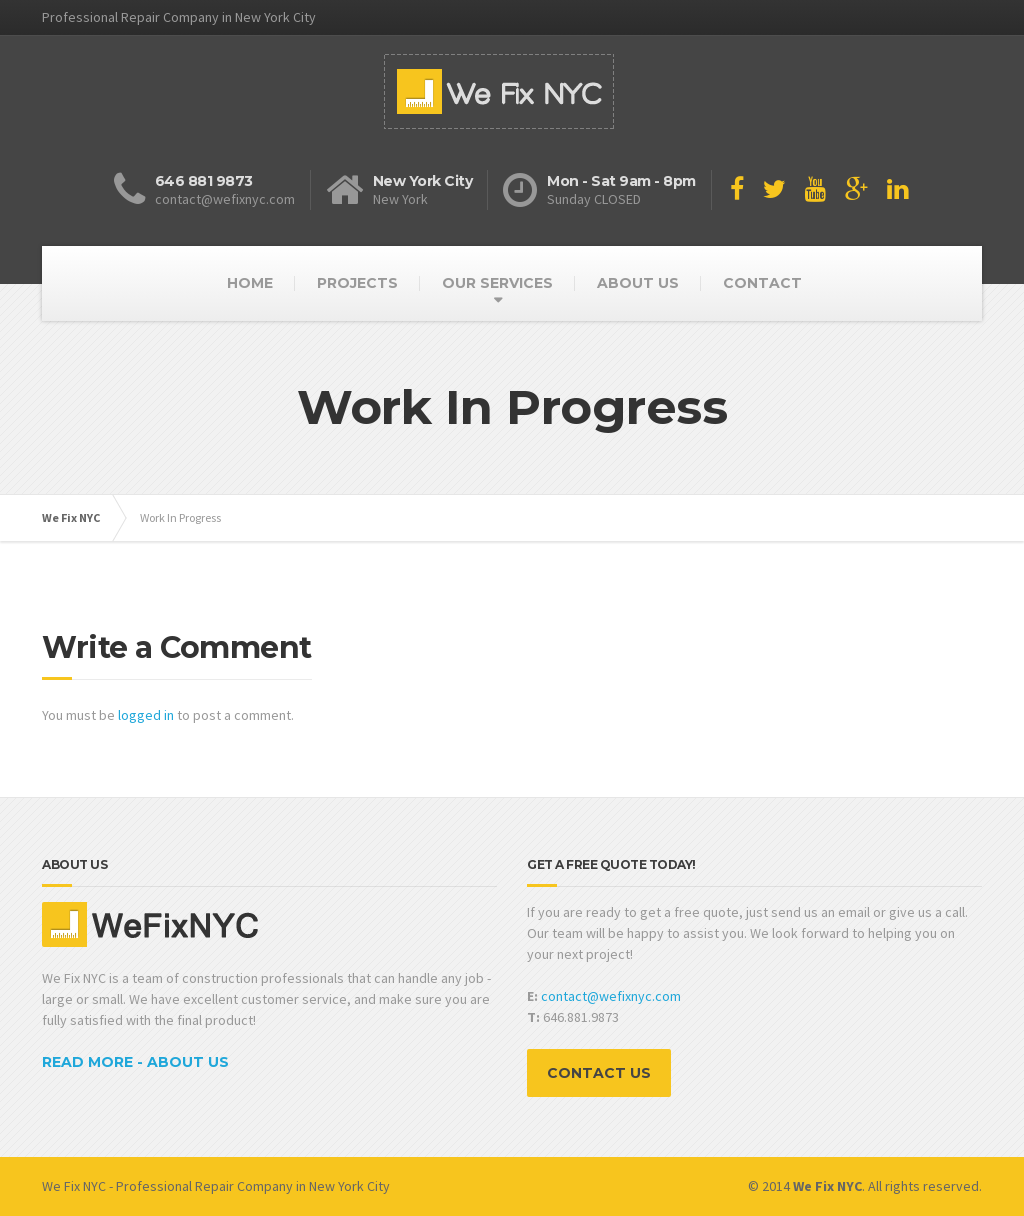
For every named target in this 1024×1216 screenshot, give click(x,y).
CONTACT (762, 283)
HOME (250, 283)
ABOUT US (638, 283)
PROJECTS (357, 283)
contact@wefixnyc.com (611, 996)
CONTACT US (599, 1073)
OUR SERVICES (497, 283)
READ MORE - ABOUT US (135, 1062)
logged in (146, 715)
